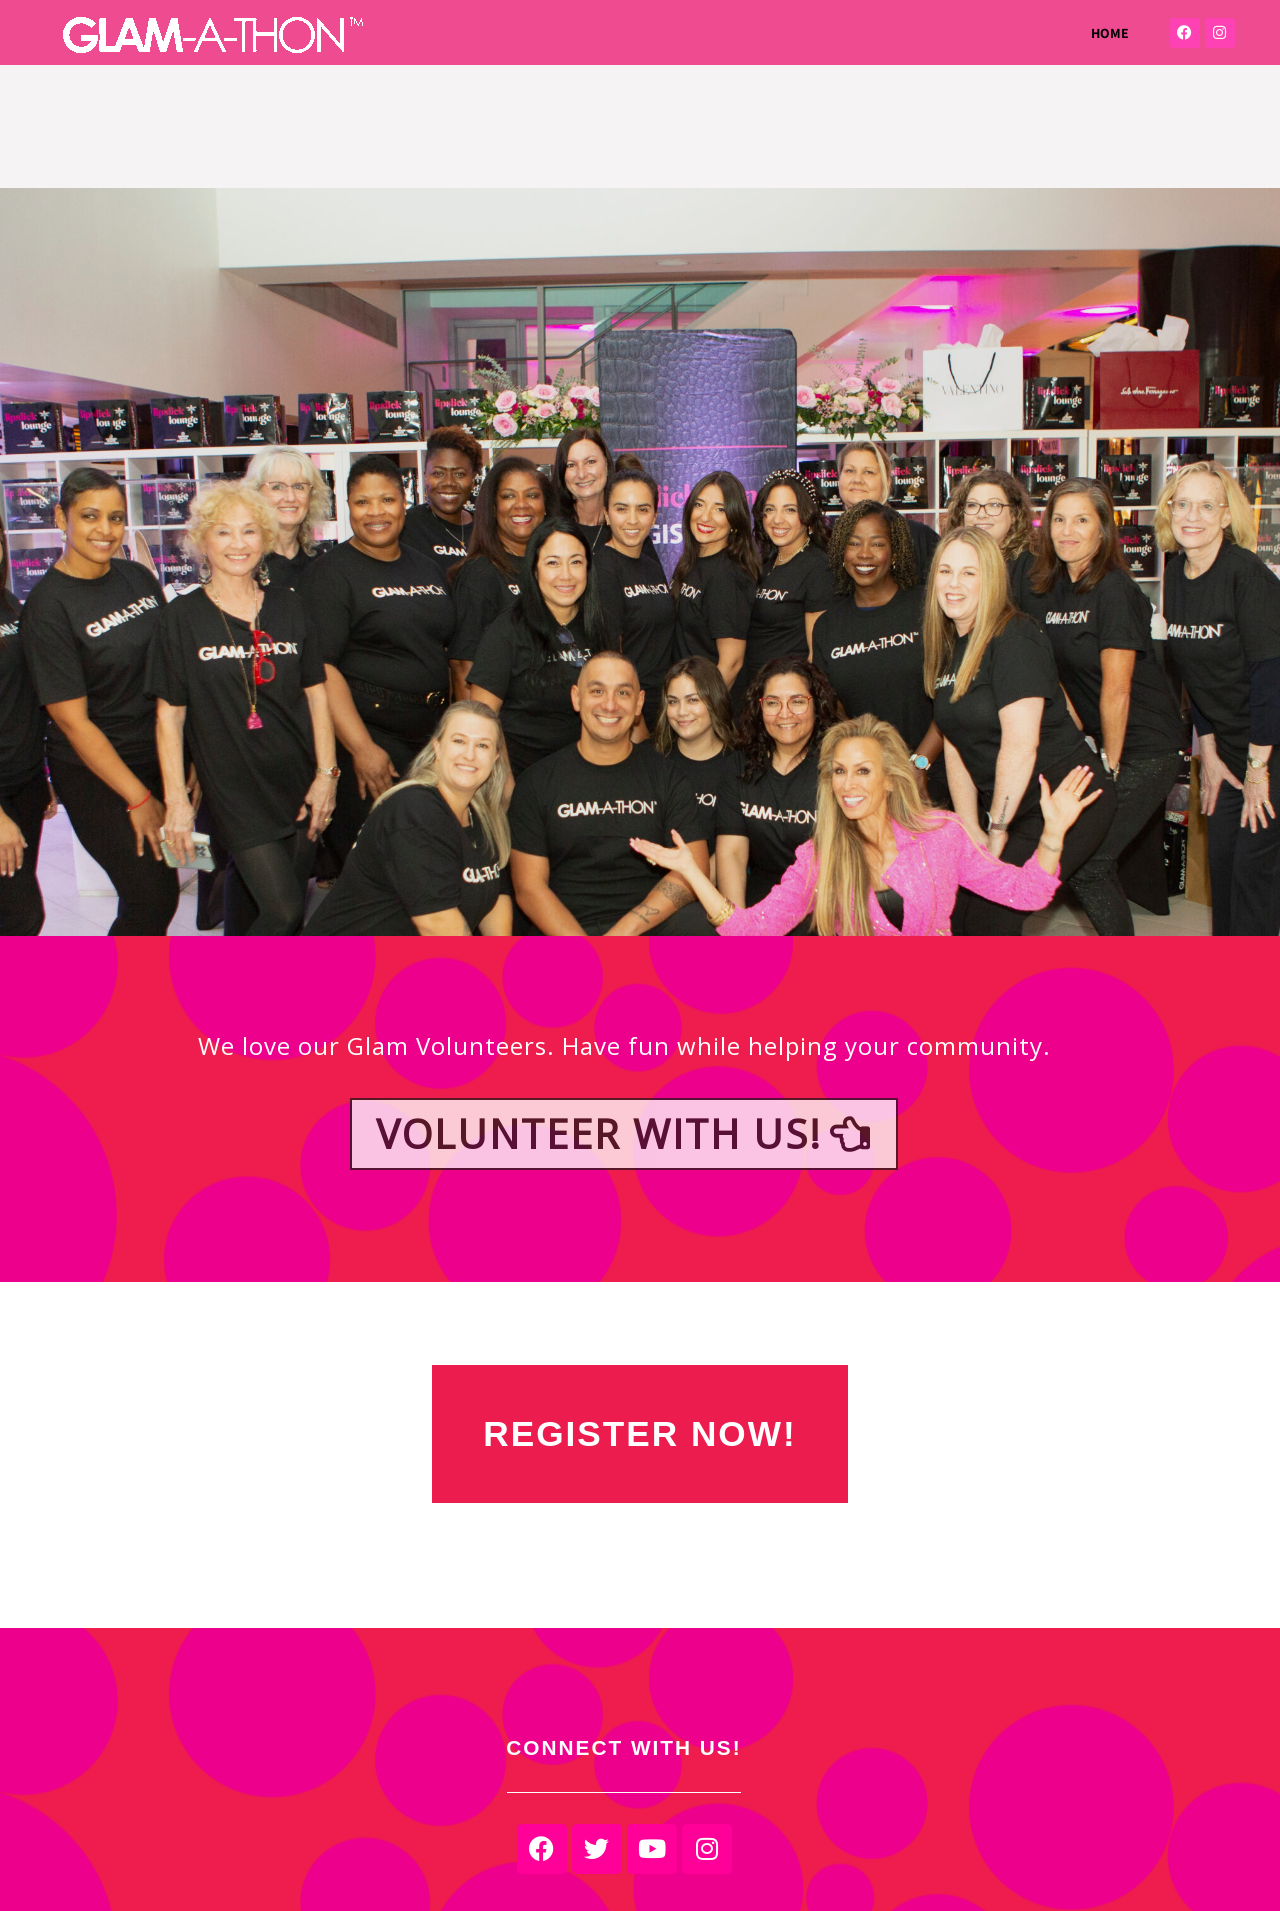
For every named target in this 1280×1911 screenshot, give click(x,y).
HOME (1110, 33)
